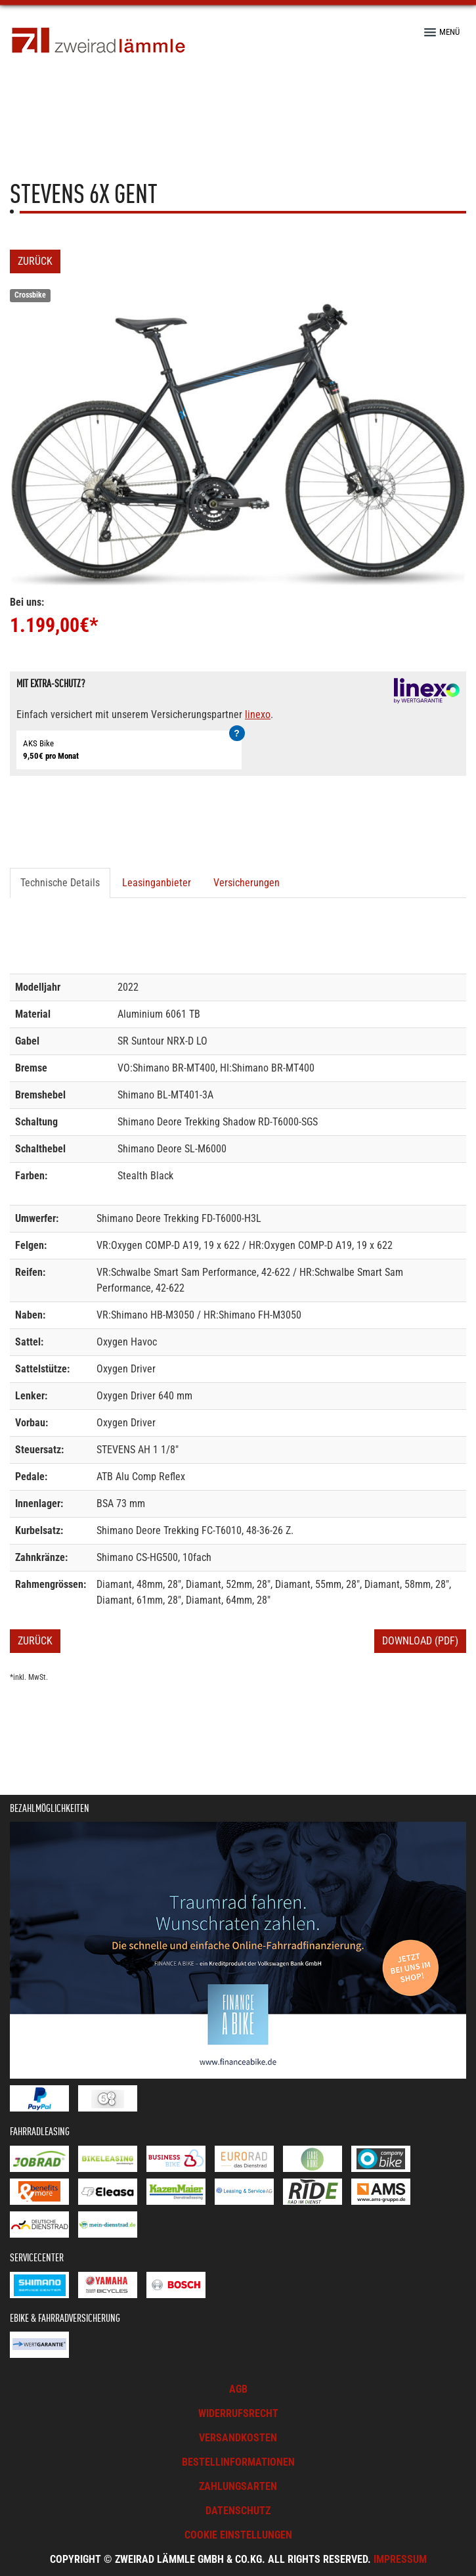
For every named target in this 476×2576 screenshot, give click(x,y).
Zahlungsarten (238, 2486)
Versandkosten (238, 2437)
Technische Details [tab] (60, 882)
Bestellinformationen (238, 2462)
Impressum (400, 2559)
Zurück (35, 261)
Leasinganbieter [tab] (156, 882)
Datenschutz (238, 2510)
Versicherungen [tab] (246, 882)
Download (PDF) (420, 1641)
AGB (238, 2389)
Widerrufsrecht (238, 2413)
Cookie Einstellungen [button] (238, 2535)
